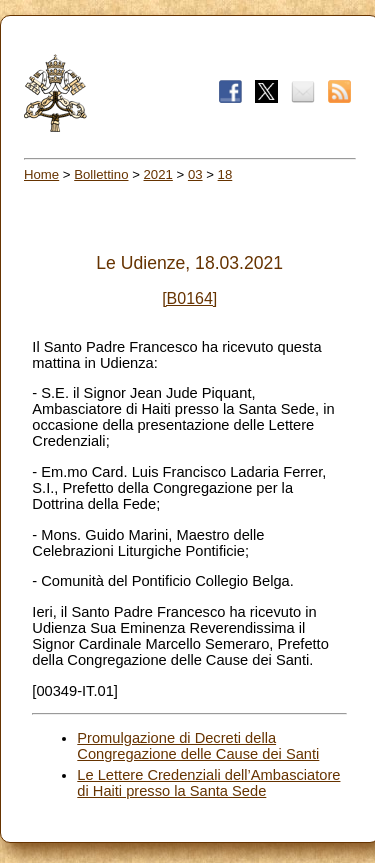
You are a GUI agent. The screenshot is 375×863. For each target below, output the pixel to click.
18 (225, 174)
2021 (158, 174)
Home (41, 174)
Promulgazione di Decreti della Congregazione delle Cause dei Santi (198, 746)
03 (195, 174)
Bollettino (101, 174)
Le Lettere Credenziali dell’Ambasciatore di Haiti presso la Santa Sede (208, 783)
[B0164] (189, 298)
